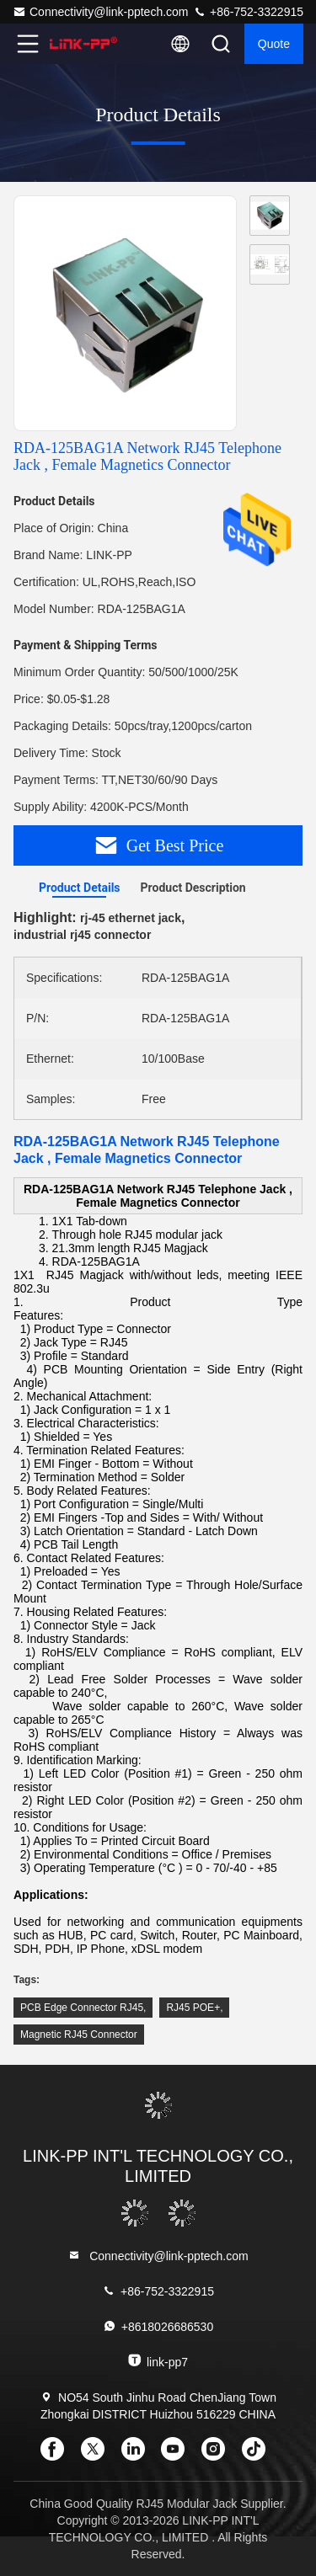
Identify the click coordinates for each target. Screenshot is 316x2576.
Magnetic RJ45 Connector (78, 2034)
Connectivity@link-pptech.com (101, 12)
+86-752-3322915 (248, 12)
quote (274, 44)
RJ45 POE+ (193, 2007)
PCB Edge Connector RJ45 (81, 2007)
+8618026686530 (158, 2326)
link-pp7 (158, 2361)
